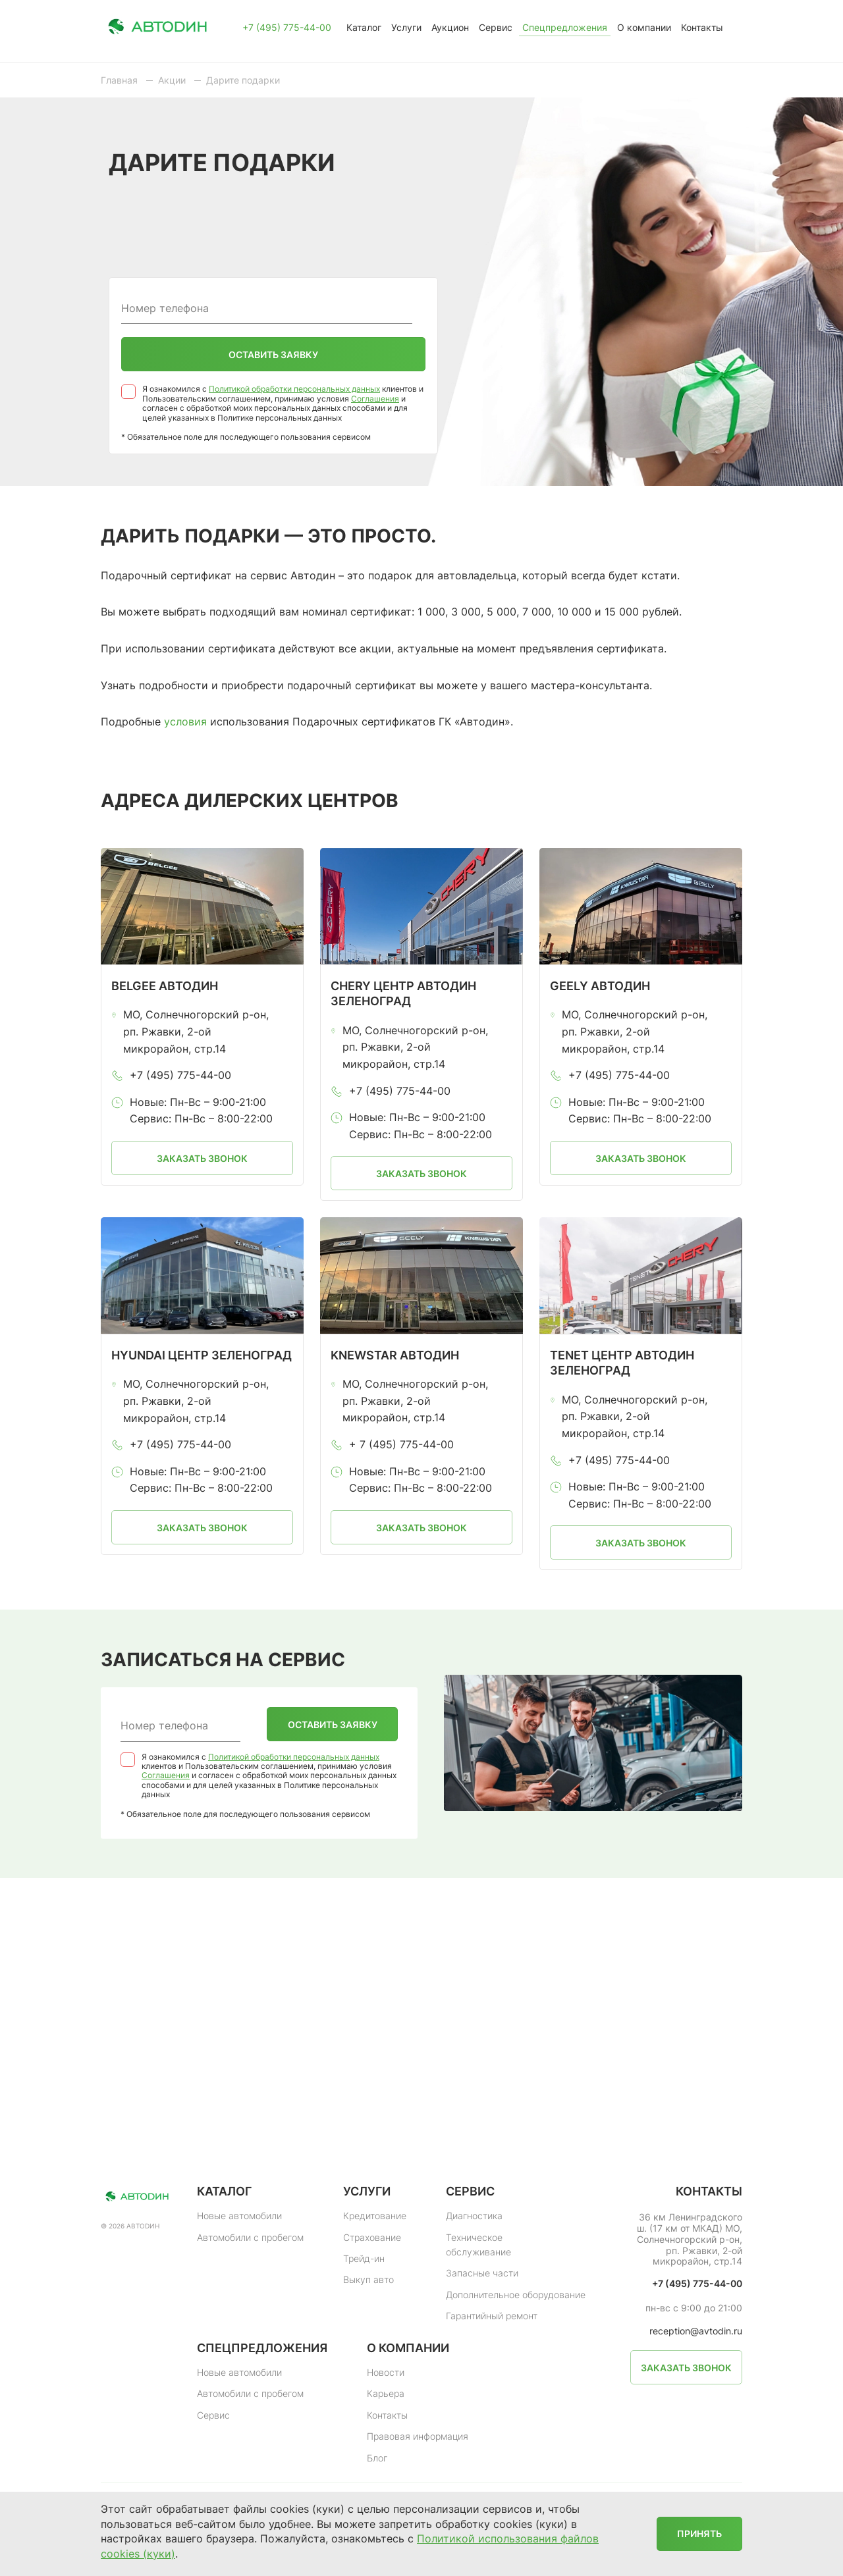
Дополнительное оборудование (515, 2294)
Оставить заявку (273, 354)
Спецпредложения (564, 27)
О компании (644, 27)
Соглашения (375, 399)
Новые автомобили (239, 2215)
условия (185, 721)
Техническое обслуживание (478, 2244)
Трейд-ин (364, 2258)
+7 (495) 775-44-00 (286, 27)
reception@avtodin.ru (695, 2331)
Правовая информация (417, 2436)
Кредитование (374, 2215)
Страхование (372, 2237)
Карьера (385, 2393)
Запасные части (482, 2272)
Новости (385, 2372)
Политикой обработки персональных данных (294, 389)
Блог (377, 2457)
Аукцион (450, 27)
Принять (699, 2533)
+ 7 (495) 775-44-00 (401, 1444)
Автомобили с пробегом (250, 2237)
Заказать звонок (202, 1158)
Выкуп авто (368, 2279)
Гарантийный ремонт (491, 2315)
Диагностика (474, 2215)
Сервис (495, 27)
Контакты (702, 27)
